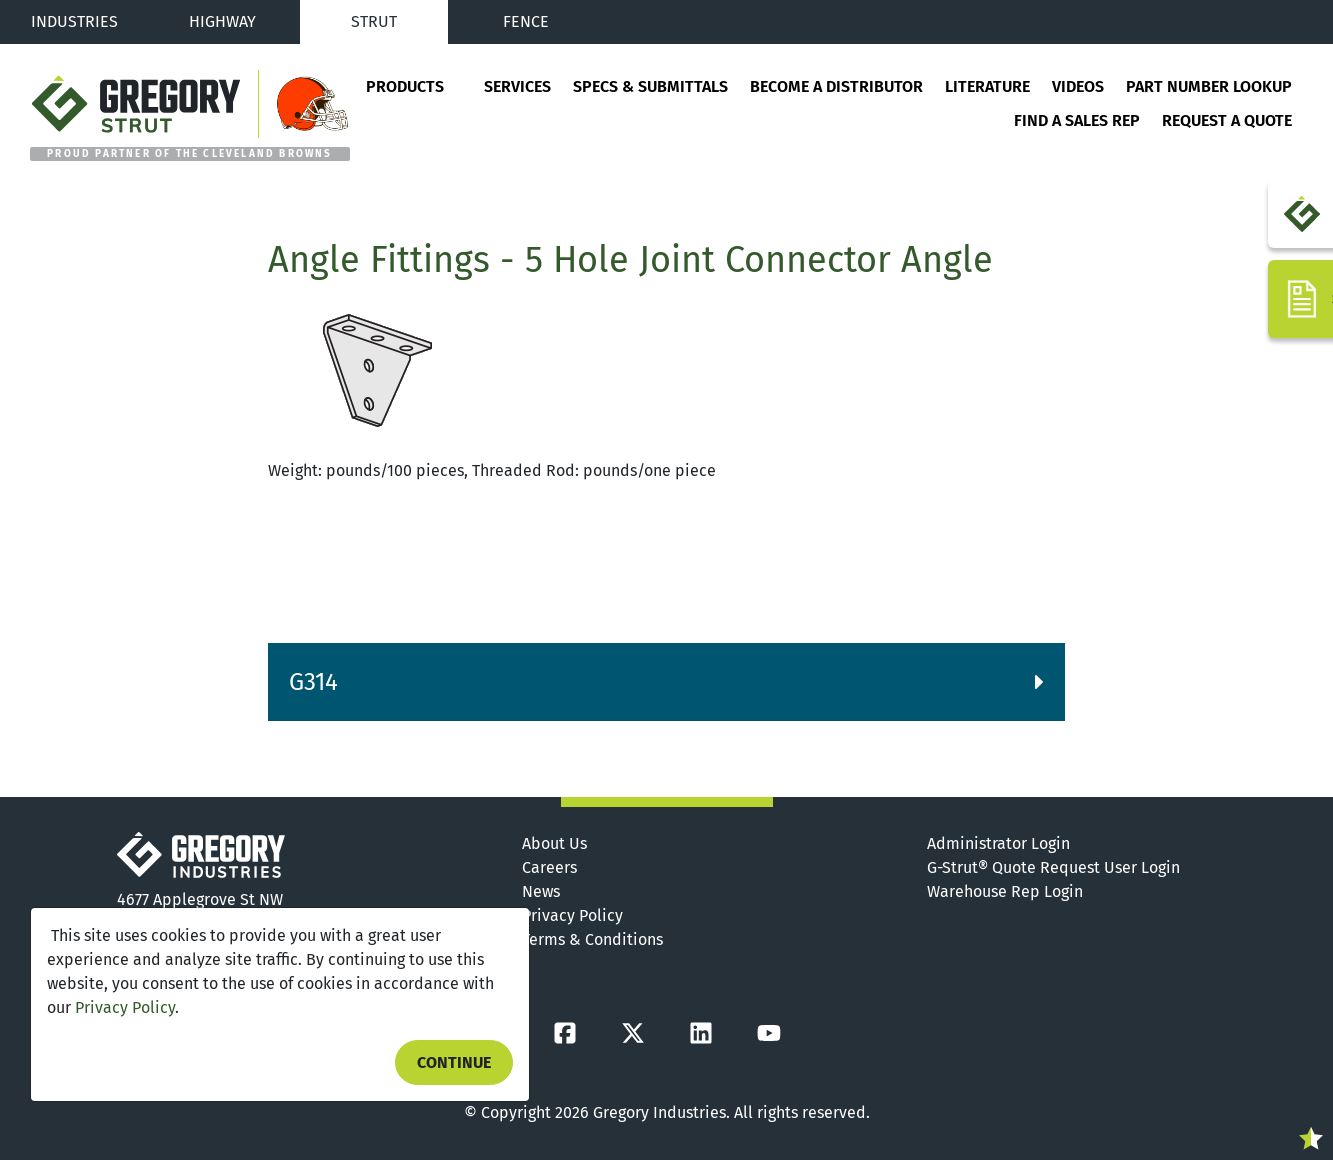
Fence (526, 21)
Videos (1078, 86)
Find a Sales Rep (1077, 120)
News (541, 891)
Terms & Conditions (592, 939)
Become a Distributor (836, 86)
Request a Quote (1227, 120)
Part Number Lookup (1209, 86)
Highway (222, 21)
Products (405, 86)
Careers (549, 867)
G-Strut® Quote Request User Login (1053, 867)
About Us (554, 843)
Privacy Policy (125, 1007)
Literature (987, 86)
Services (517, 86)
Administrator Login (998, 843)
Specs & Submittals (650, 86)
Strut (374, 21)
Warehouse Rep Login (1005, 891)
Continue (454, 1062)
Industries (74, 21)
